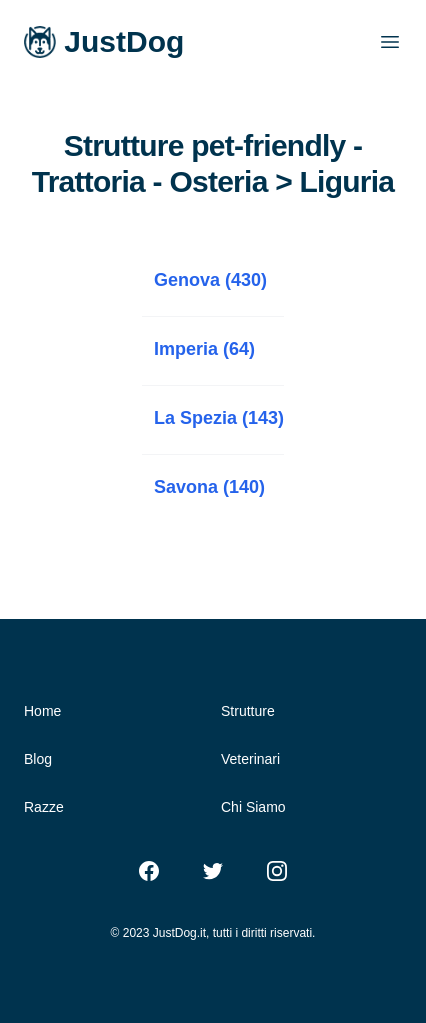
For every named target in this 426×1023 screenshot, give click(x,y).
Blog (38, 759)
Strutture (248, 711)
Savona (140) (209, 487)
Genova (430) (210, 280)
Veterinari (250, 759)
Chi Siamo (253, 807)
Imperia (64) (204, 349)
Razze (44, 807)
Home (42, 711)
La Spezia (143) (219, 418)
